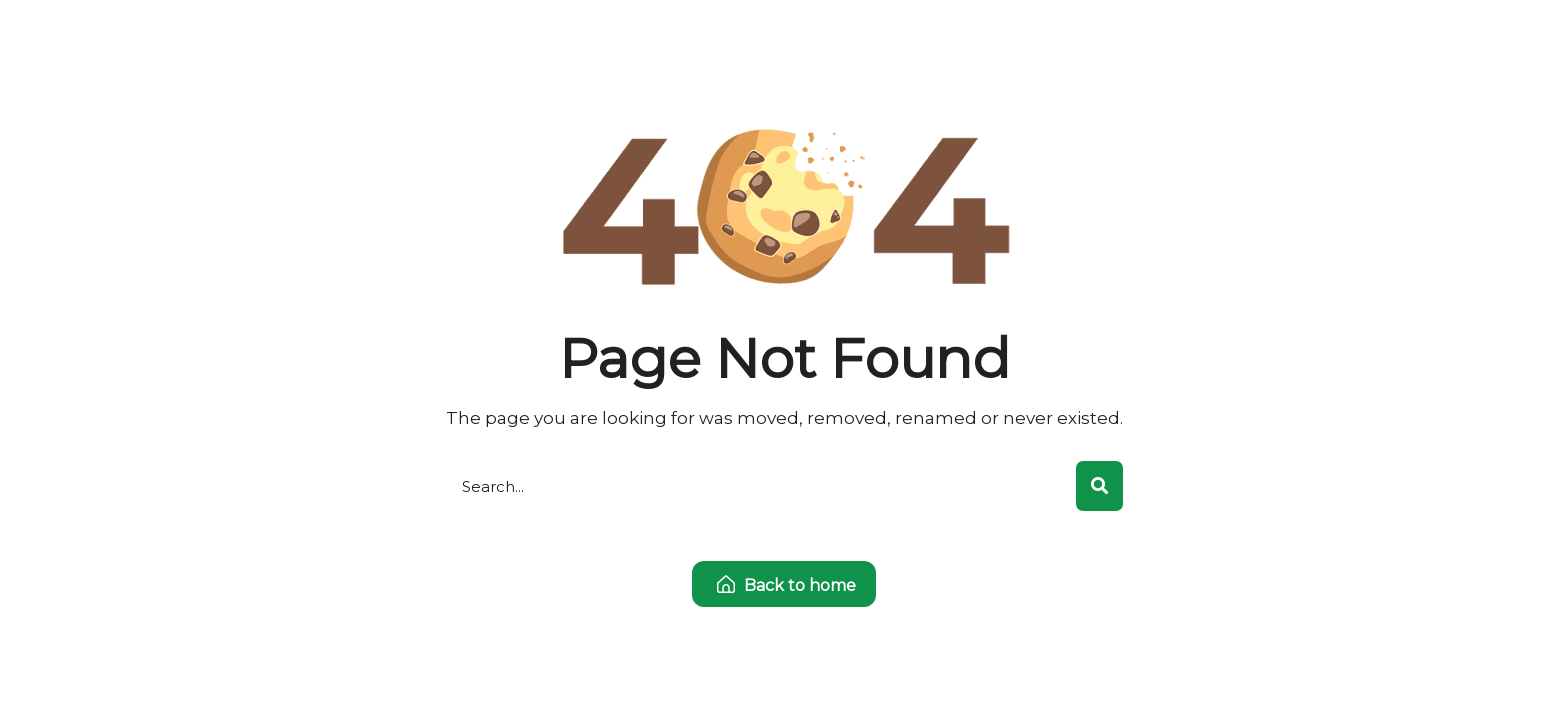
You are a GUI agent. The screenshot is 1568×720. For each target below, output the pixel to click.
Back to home (786, 585)
